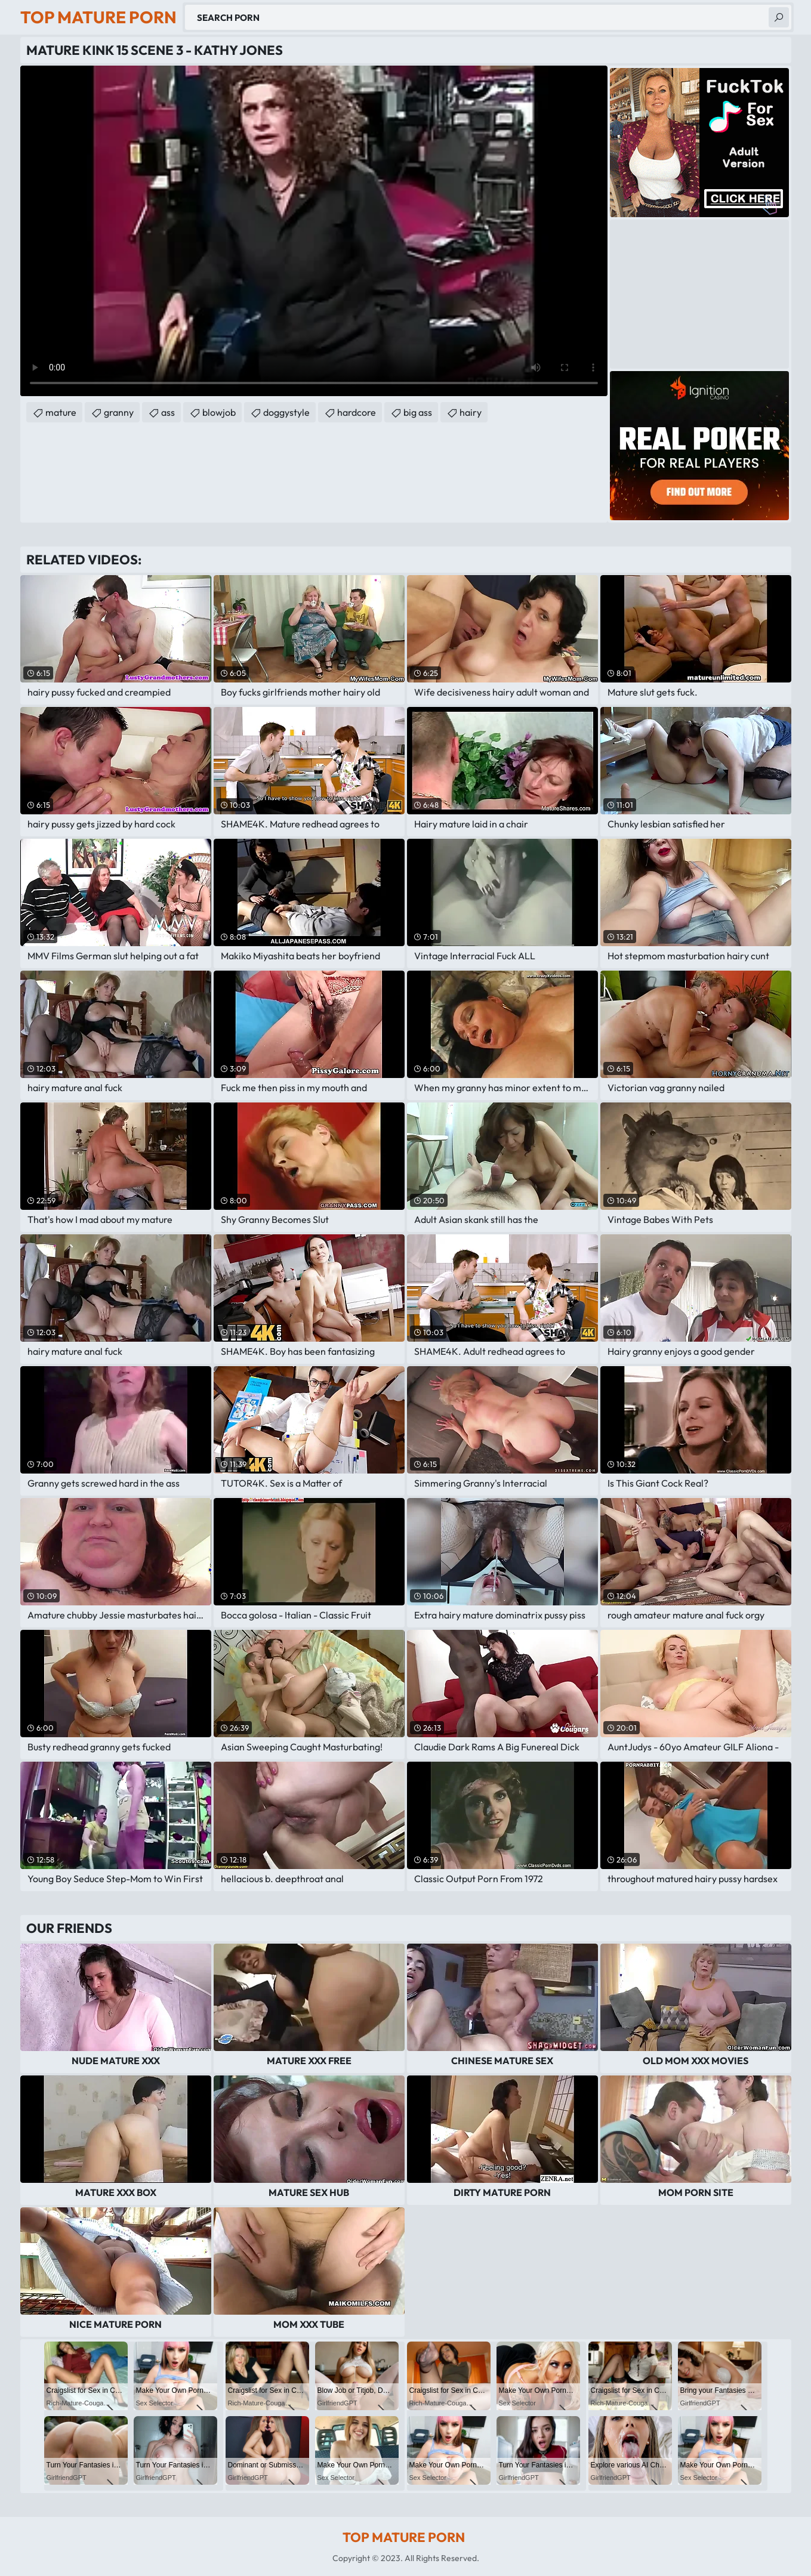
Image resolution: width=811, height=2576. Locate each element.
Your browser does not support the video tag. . (314, 231)
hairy (471, 412)
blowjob (219, 412)
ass (168, 412)
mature (60, 412)
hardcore (356, 412)
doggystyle (286, 412)
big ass (417, 412)
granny (119, 412)
